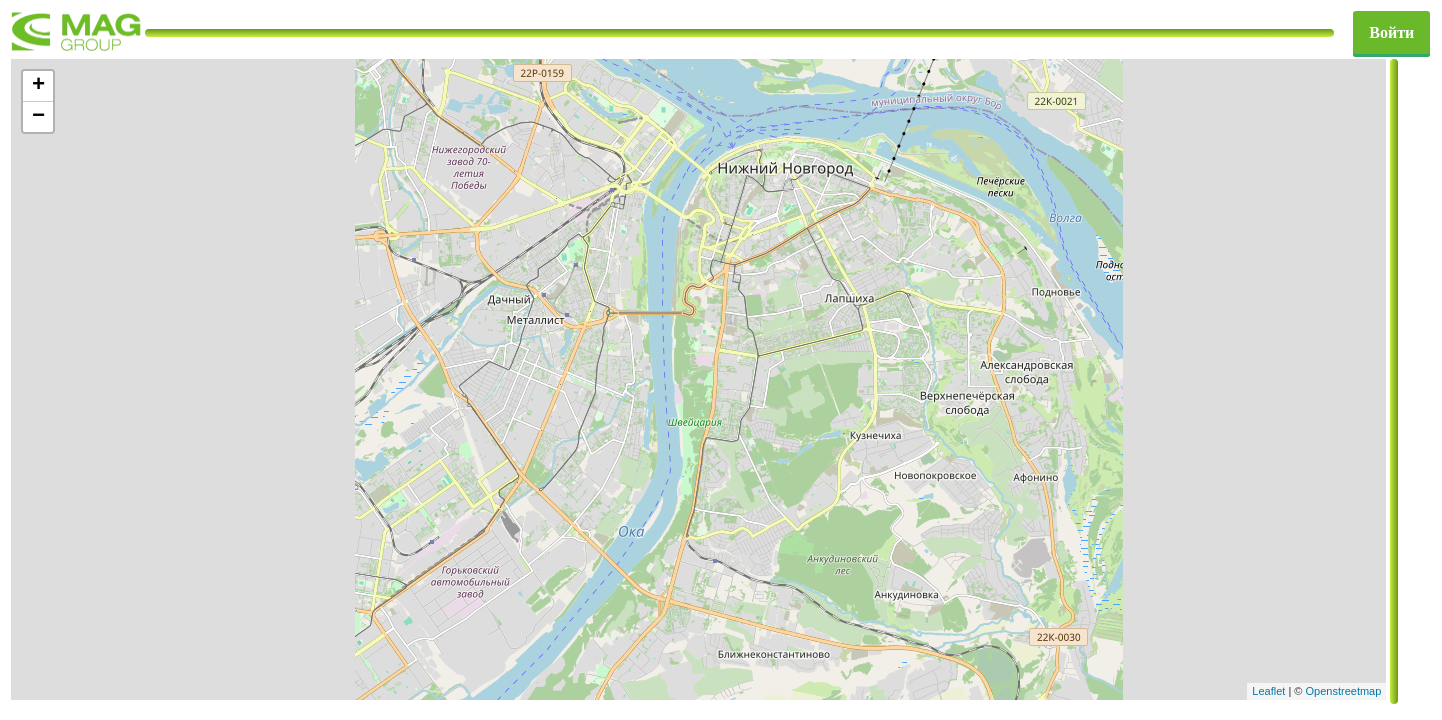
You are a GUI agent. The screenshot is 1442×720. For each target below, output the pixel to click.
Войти (1391, 32)
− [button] (38, 117)
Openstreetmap (1344, 691)
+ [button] (38, 86)
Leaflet (1268, 691)
